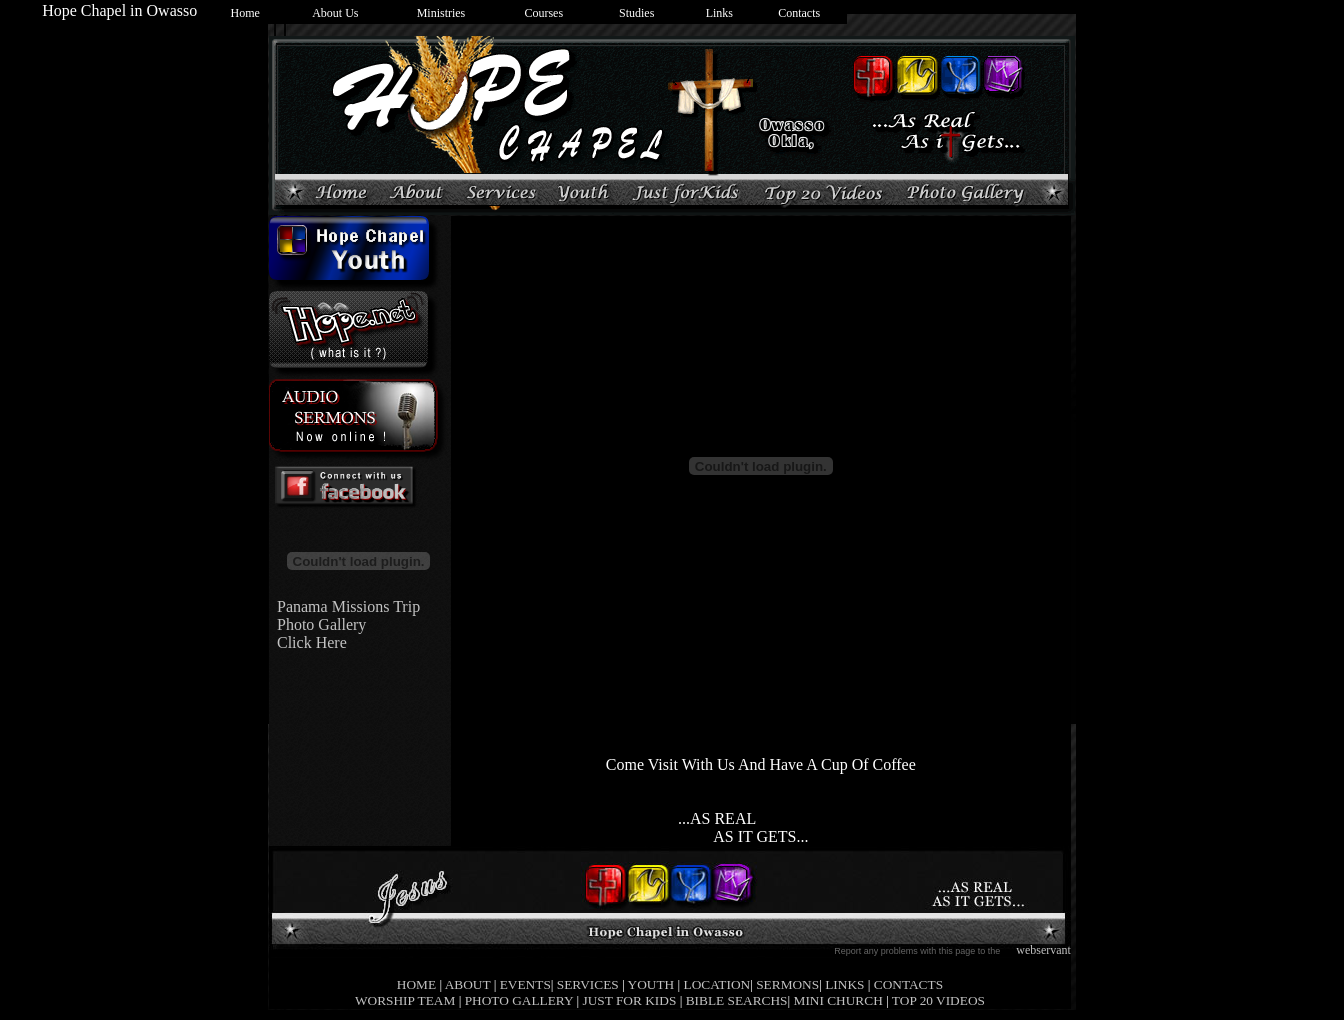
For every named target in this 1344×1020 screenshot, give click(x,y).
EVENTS (525, 984)
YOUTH (651, 984)
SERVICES (588, 984)
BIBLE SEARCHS (737, 1000)
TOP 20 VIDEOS (938, 1000)
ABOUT (468, 984)
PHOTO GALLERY (519, 1000)
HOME (416, 984)
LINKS (844, 984)
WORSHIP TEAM (405, 1000)
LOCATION (717, 984)
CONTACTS (908, 984)
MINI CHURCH (838, 1000)
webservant (1043, 950)
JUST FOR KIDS (630, 1000)
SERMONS (787, 984)
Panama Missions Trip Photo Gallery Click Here (344, 624)
